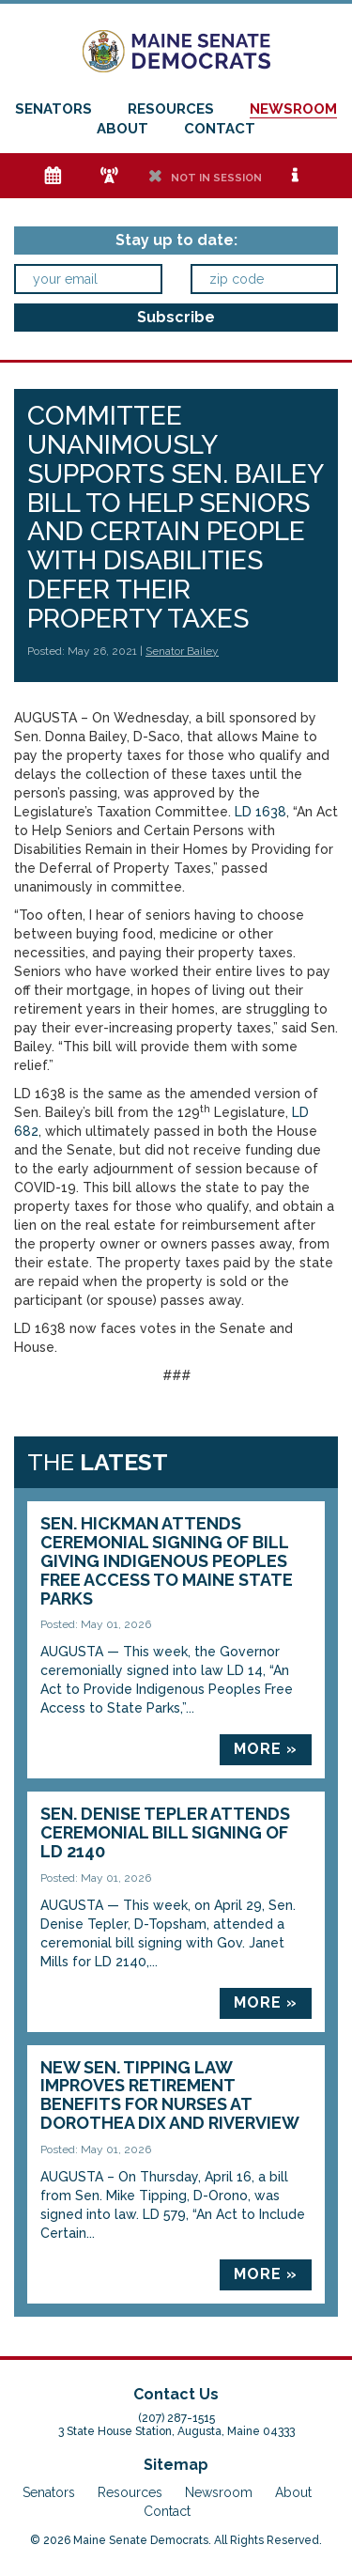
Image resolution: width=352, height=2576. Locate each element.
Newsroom (293, 109)
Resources (171, 109)
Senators (53, 109)
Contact (219, 128)
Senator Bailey (182, 651)
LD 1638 (260, 811)
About (122, 128)
